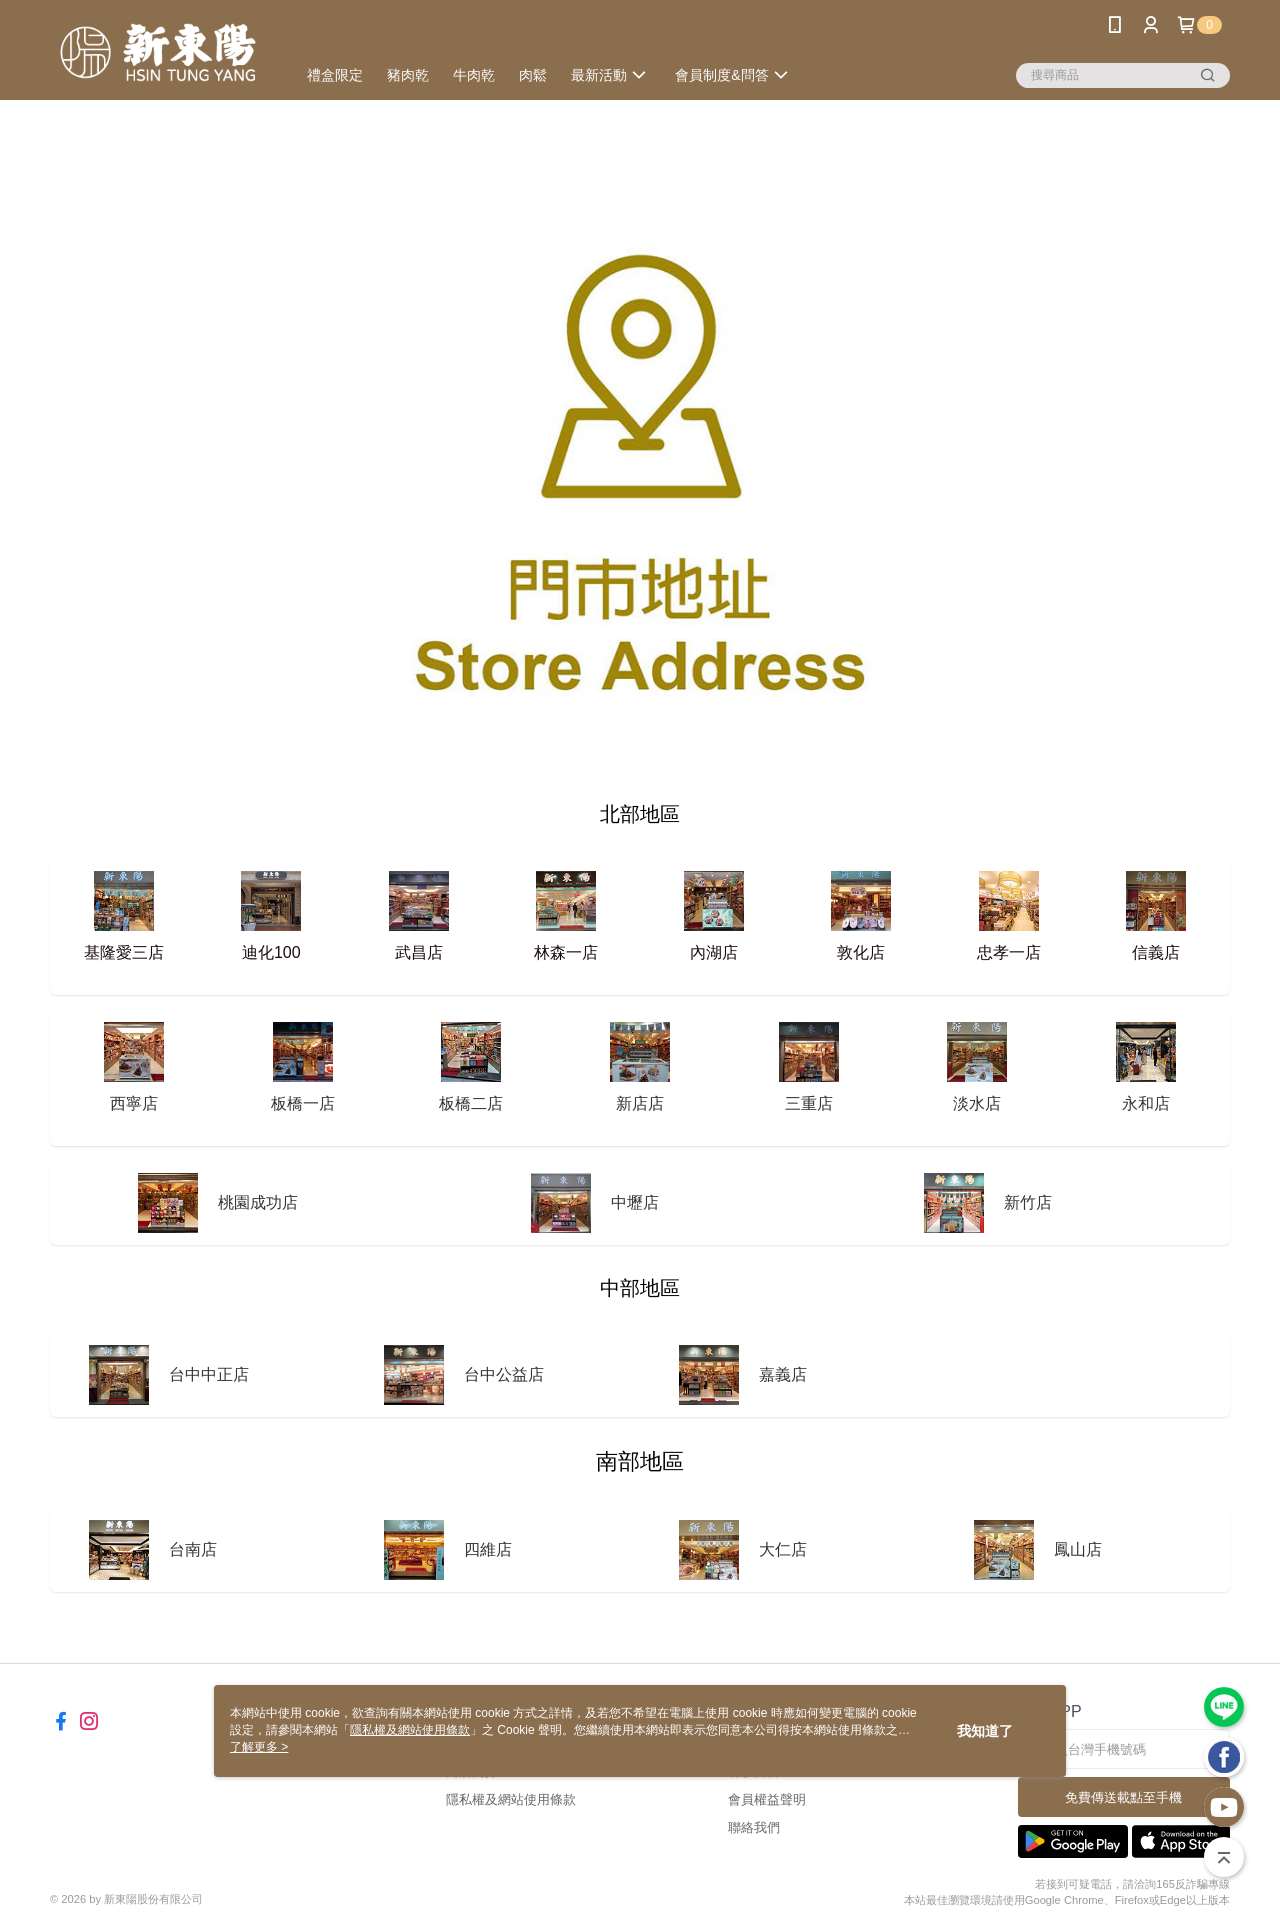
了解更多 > (259, 1747)
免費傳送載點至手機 (1123, 1797)
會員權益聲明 (767, 1799)
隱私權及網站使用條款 (511, 1799)
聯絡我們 (754, 1827)
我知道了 (985, 1731)
